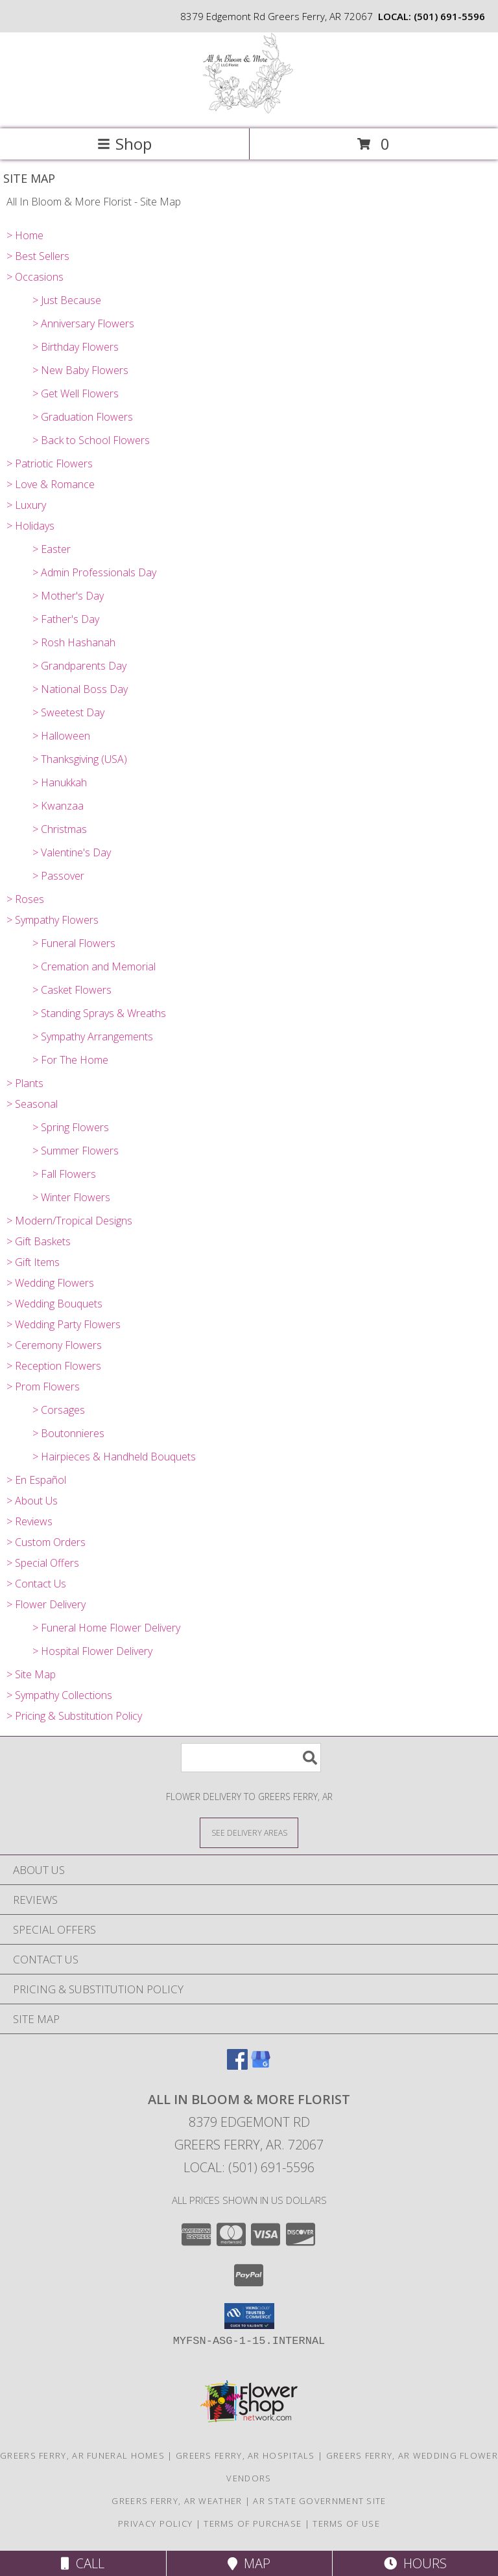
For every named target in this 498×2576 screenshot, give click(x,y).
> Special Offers (42, 1563)
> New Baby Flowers (80, 370)
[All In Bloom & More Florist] (249, 110)
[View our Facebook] (237, 2065)
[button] (249, 2316)
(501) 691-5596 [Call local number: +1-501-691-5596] (449, 16)
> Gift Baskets (38, 1241)
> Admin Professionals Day (94, 572)
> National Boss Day (80, 689)
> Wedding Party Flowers (63, 1324)
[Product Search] (251, 1757)
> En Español (36, 1480)
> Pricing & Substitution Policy (74, 1716)
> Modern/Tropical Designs (69, 1220)
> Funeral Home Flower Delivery (106, 1628)
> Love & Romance (50, 484)
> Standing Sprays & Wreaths (99, 1013)
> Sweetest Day (68, 712)
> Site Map (31, 1674)
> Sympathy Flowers (52, 920)
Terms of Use (346, 2523)
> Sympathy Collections (59, 1695)
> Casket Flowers (72, 990)
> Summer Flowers (75, 1150)
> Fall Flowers (64, 1174)
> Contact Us (36, 1583)
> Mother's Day (68, 596)
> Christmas (59, 829)
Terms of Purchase (253, 2523)
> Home (24, 235)
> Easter (51, 549)
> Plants (24, 1083)
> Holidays (30, 526)
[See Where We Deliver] (249, 1832)
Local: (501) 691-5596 (249, 2167)
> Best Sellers (37, 256)
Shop (124, 143)
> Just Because (66, 300)
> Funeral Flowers (73, 943)
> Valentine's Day (71, 852)
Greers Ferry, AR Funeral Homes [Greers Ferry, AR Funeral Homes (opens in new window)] (82, 2455)
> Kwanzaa (58, 806)
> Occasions (35, 277)
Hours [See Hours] (415, 2563)
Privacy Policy (155, 2523)
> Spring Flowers (70, 1127)
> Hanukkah (59, 782)
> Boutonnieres (68, 1433)
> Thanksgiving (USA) (79, 759)
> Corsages (58, 1410)
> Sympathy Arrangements (92, 1036)
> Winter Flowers (71, 1197)
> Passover (58, 876)
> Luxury (26, 505)
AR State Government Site (319, 2501)
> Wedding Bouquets (54, 1303)
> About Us (32, 1500)
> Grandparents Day (79, 666)
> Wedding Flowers (50, 1283)
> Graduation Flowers (82, 417)
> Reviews (29, 1521)
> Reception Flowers (53, 1366)
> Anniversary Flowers (83, 323)
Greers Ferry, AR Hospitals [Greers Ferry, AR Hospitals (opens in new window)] (245, 2455)
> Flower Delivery (46, 1604)
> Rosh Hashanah (73, 642)
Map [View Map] (249, 2563)
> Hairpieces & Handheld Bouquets (114, 1456)
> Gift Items (33, 1262)
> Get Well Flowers (75, 393)
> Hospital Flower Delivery (92, 1651)
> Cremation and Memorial (94, 966)
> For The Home (70, 1060)
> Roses (25, 899)
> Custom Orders (46, 1542)
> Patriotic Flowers (49, 463)
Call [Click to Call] (82, 2563)
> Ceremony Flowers (54, 1345)
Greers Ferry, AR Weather (177, 2501)
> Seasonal (32, 1104)
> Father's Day (65, 619)
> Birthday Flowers (75, 347)
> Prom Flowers (43, 1386)
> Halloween (61, 736)
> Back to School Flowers (91, 440)
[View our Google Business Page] (260, 2065)
